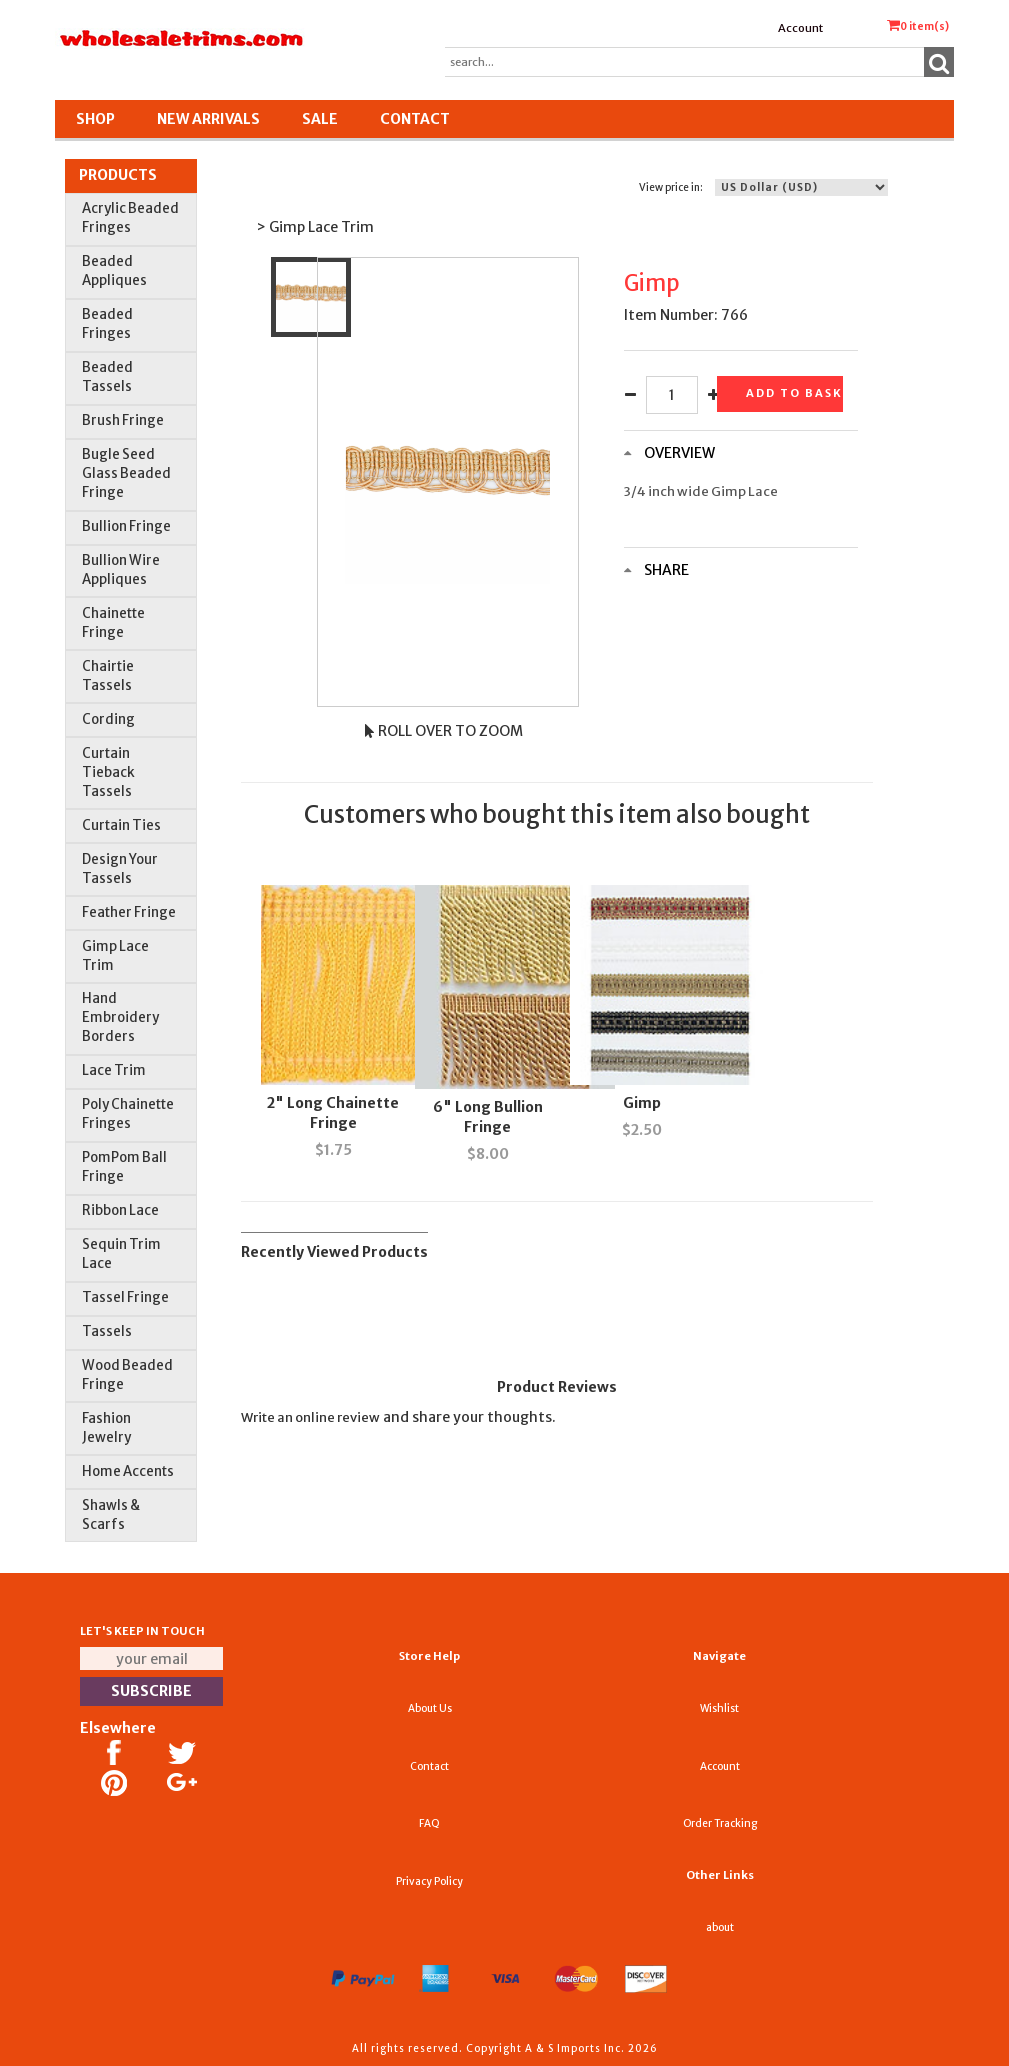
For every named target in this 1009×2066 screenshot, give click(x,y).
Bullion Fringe (126, 526)
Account (800, 28)
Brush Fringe (123, 420)
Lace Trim (114, 1070)
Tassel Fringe (125, 1297)
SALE (320, 119)
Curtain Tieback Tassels (108, 772)
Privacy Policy (429, 1881)
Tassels (107, 1331)
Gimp (642, 1103)
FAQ (429, 1823)
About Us (430, 1708)
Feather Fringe (129, 912)
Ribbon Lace (120, 1210)
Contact (415, 119)
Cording (108, 719)
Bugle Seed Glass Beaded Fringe (126, 473)
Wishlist (719, 1708)
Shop (95, 119)
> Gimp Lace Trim (315, 227)
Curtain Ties (121, 825)
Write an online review (310, 1417)
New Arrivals (208, 119)
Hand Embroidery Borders (120, 1017)
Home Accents (128, 1471)
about (720, 1927)
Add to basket (794, 393)
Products (118, 175)
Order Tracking (720, 1823)
